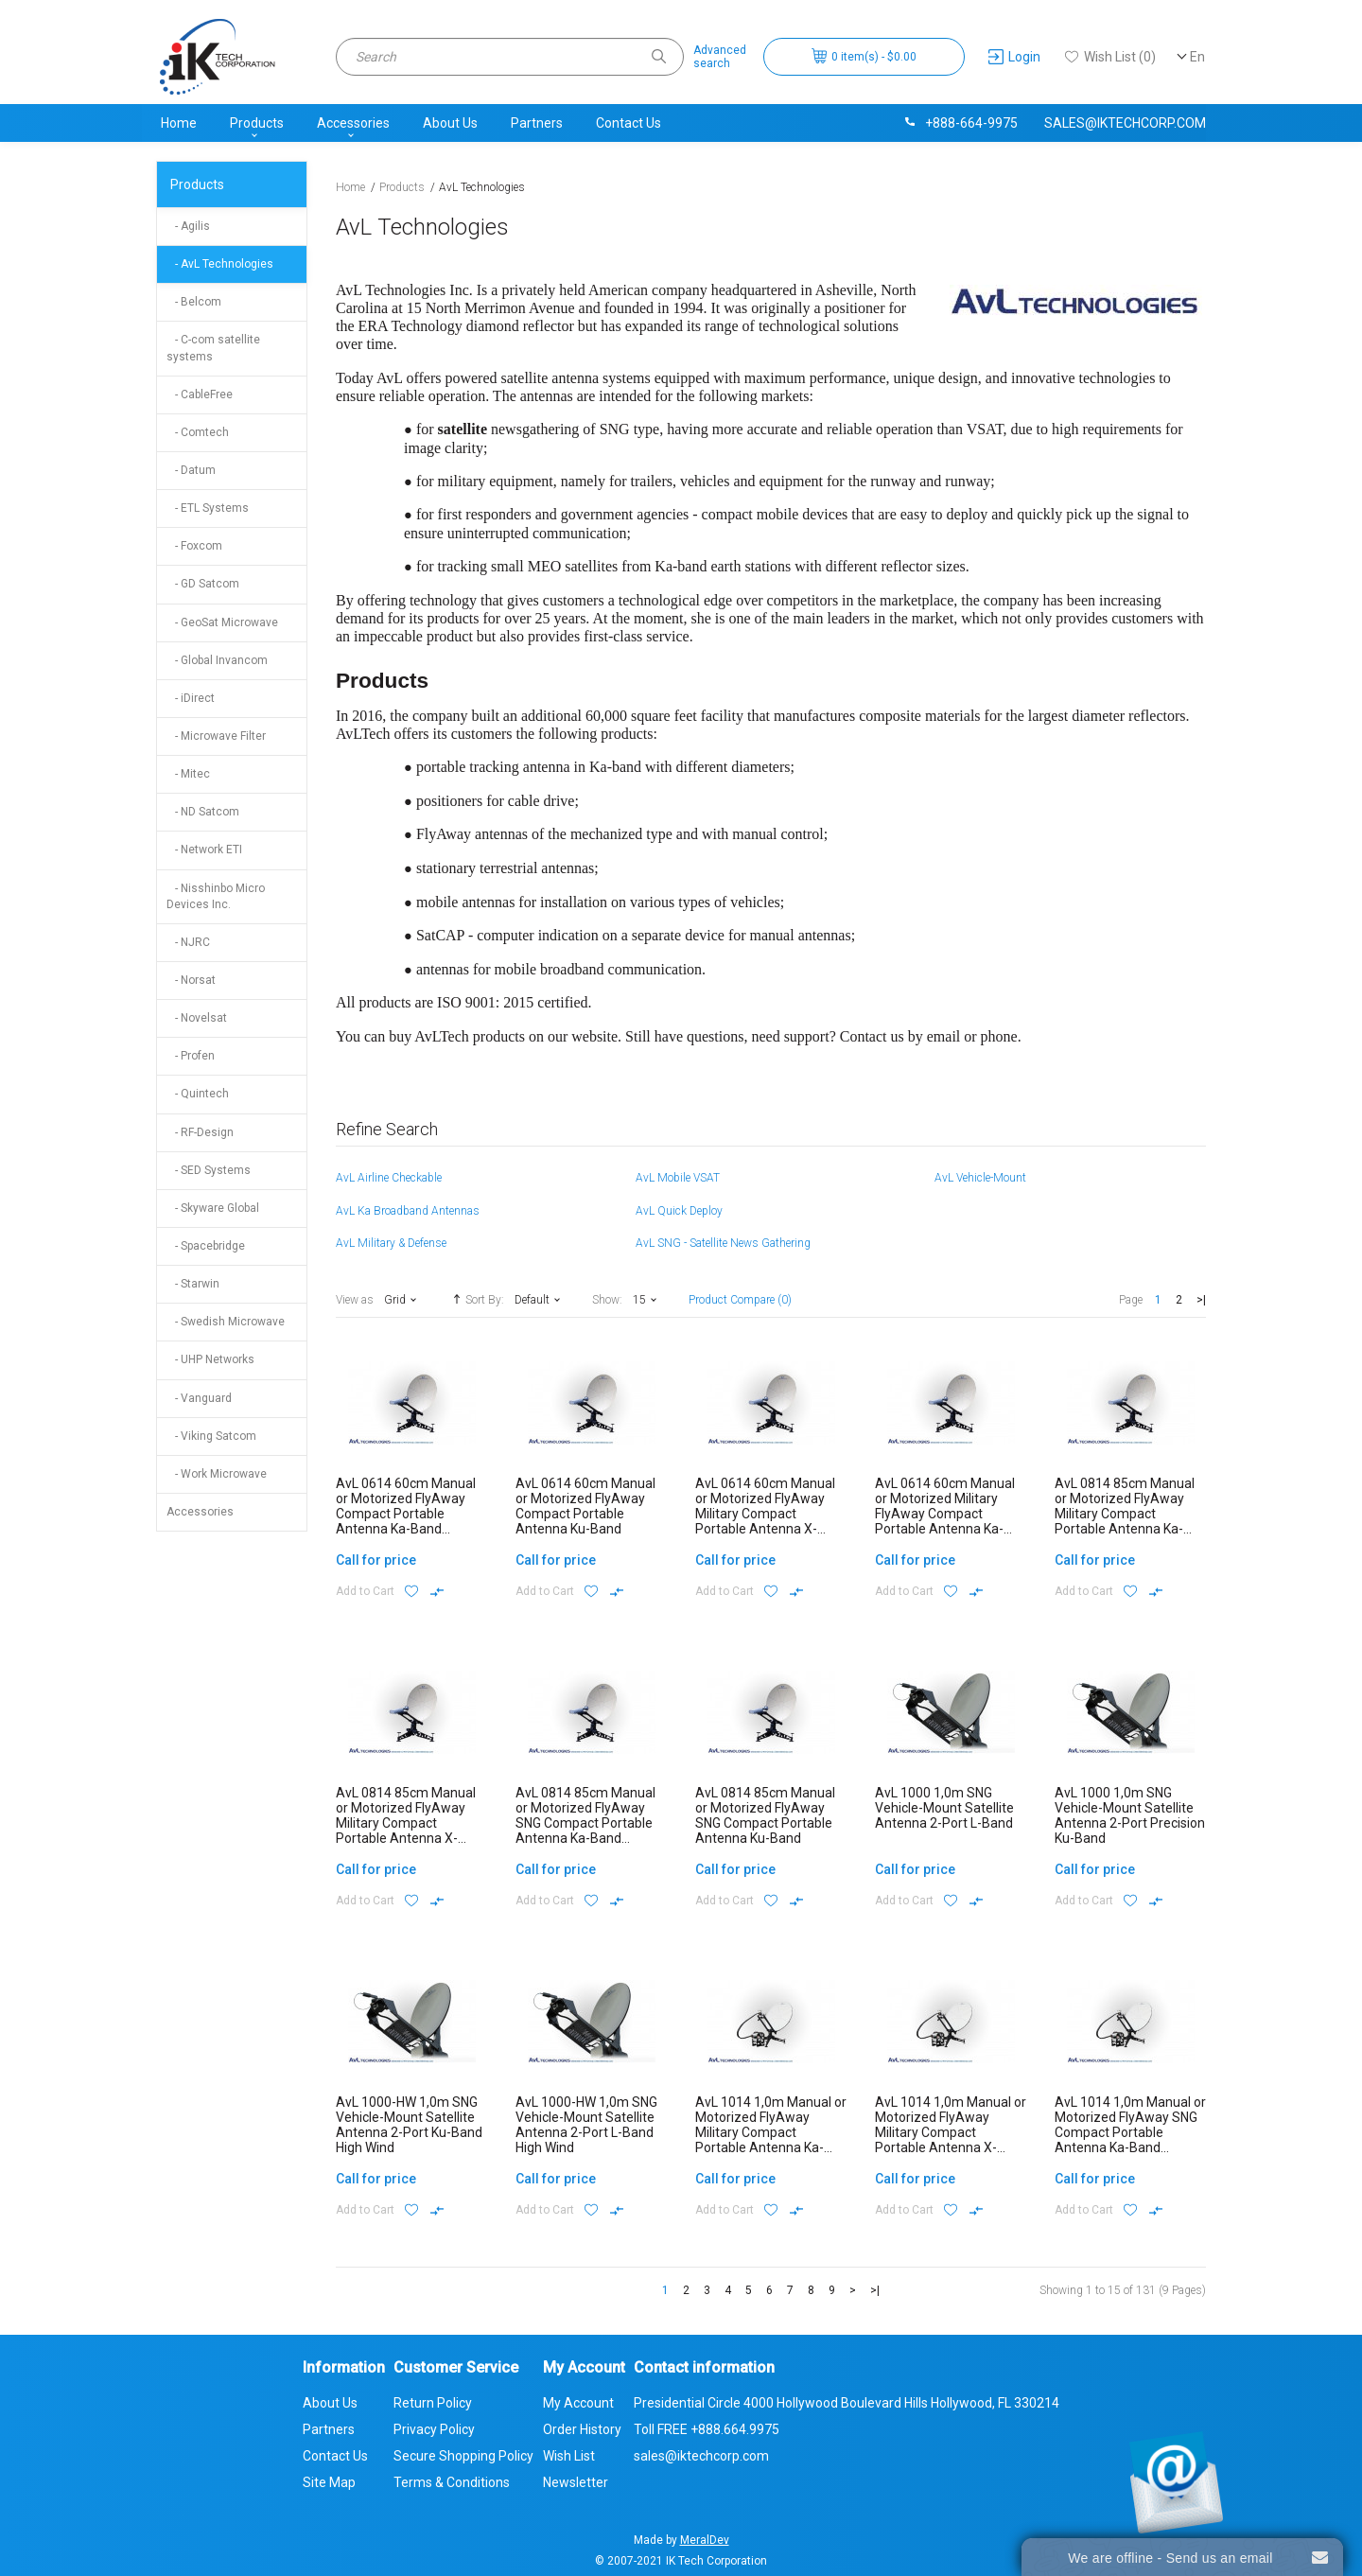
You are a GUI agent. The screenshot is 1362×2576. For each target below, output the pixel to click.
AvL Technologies (482, 187)
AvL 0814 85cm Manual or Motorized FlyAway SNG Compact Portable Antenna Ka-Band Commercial (585, 1823)
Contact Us (628, 123)
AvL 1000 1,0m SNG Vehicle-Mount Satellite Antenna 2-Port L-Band (944, 1808)
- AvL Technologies (219, 264)
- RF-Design (200, 1132)
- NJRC (188, 942)
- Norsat (191, 980)
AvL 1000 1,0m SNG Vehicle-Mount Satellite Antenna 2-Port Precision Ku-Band (1130, 1815)
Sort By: (476, 1298)
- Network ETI (204, 849)
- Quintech (197, 1093)
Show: (607, 1299)
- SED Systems (208, 1170)
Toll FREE (706, 2429)
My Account (578, 2402)
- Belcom (193, 301)
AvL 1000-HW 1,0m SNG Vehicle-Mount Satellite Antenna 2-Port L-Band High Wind (586, 2124)
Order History (582, 2429)
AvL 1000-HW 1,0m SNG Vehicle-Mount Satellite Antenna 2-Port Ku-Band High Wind (409, 2124)
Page (1131, 1299)
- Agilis (188, 226)
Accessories (353, 123)
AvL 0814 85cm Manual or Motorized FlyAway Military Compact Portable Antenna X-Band (406, 1823)
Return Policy (432, 2402)
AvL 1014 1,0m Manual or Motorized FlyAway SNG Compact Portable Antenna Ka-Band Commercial (1130, 2132)
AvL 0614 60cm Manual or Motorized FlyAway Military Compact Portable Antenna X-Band (765, 1513)
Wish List (569, 2455)
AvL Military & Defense (391, 1243)
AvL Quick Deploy (679, 1211)
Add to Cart (365, 1591)
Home (179, 123)
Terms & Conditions (451, 2482)
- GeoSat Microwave (222, 622)
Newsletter (575, 2482)
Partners (537, 123)
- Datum (191, 470)
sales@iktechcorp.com (1125, 123)
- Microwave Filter (216, 736)
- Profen (190, 1055)
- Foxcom (194, 545)
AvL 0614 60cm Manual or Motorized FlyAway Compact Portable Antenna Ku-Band (585, 1506)
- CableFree (199, 394)
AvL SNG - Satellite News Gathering (723, 1243)
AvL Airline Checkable (389, 1177)
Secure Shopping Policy (463, 2455)
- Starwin (192, 1283)
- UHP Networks (210, 1359)
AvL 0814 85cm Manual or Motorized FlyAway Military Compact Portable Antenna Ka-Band (1125, 1513)
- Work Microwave (216, 1474)
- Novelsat (196, 1018)
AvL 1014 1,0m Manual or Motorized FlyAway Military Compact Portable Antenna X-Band (950, 2132)
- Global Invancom (217, 660)
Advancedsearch (719, 57)
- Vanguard (199, 1398)
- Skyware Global (212, 1208)
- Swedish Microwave (225, 1321)
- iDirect (190, 698)
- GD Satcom (202, 583)
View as (355, 1299)
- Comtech (197, 432)
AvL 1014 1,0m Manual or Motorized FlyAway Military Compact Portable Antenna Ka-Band (771, 2132)
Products (257, 123)
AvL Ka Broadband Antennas (408, 1211)
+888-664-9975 (960, 123)
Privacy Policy (434, 2429)
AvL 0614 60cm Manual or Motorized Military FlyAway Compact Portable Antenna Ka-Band (945, 1513)
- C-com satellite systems (213, 347)
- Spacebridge (205, 1246)
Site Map (329, 2482)
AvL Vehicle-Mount (980, 1177)
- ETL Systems (207, 508)
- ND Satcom (202, 811)
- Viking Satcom (211, 1436)
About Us (450, 123)
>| (1201, 1299)
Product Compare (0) (740, 1299)
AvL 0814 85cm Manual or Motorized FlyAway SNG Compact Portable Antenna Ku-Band (765, 1815)
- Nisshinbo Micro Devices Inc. (215, 896)
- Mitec (188, 773)
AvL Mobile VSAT (678, 1177)
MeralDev (704, 2540)
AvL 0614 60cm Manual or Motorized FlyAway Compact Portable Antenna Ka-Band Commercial (406, 1513)
